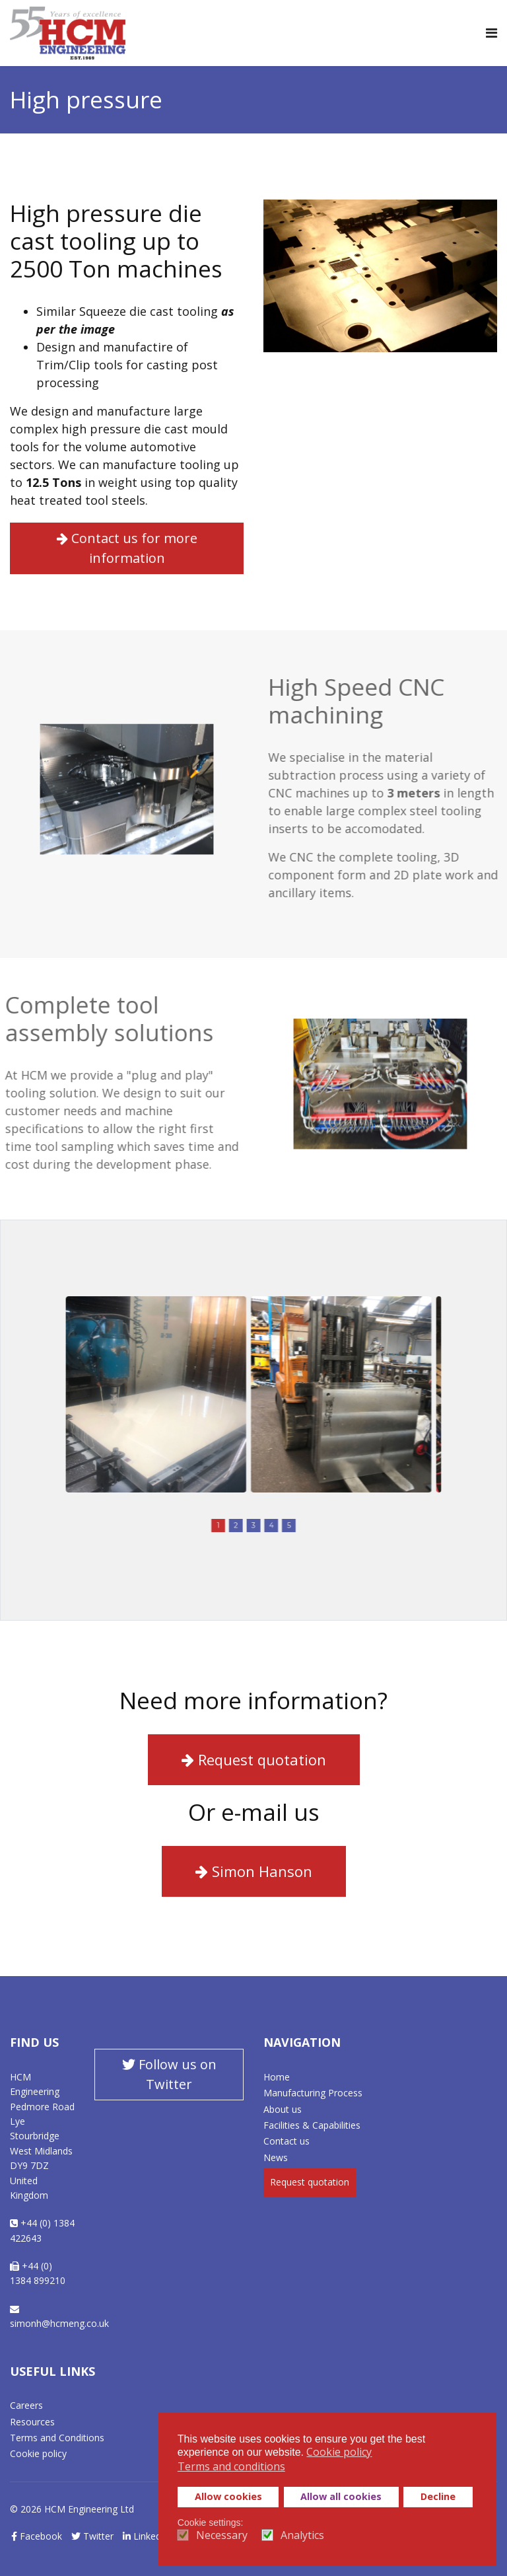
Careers (26, 2405)
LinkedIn (146, 2536)
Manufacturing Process (312, 2092)
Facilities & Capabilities (311, 2125)
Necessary (222, 2535)
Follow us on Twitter (169, 2074)
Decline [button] (438, 2496)
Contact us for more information (124, 548)
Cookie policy (38, 2453)
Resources (32, 2421)
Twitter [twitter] (92, 2536)
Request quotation (254, 1759)
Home (276, 2077)
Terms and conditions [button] (231, 2466)
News (275, 2157)
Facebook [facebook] (36, 2536)
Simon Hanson (253, 1871)
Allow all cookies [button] (341, 2496)
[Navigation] (491, 33)
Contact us (286, 2141)
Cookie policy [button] (339, 2452)
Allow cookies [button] (228, 2496)
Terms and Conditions (57, 2437)
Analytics (302, 2535)
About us (282, 2109)
